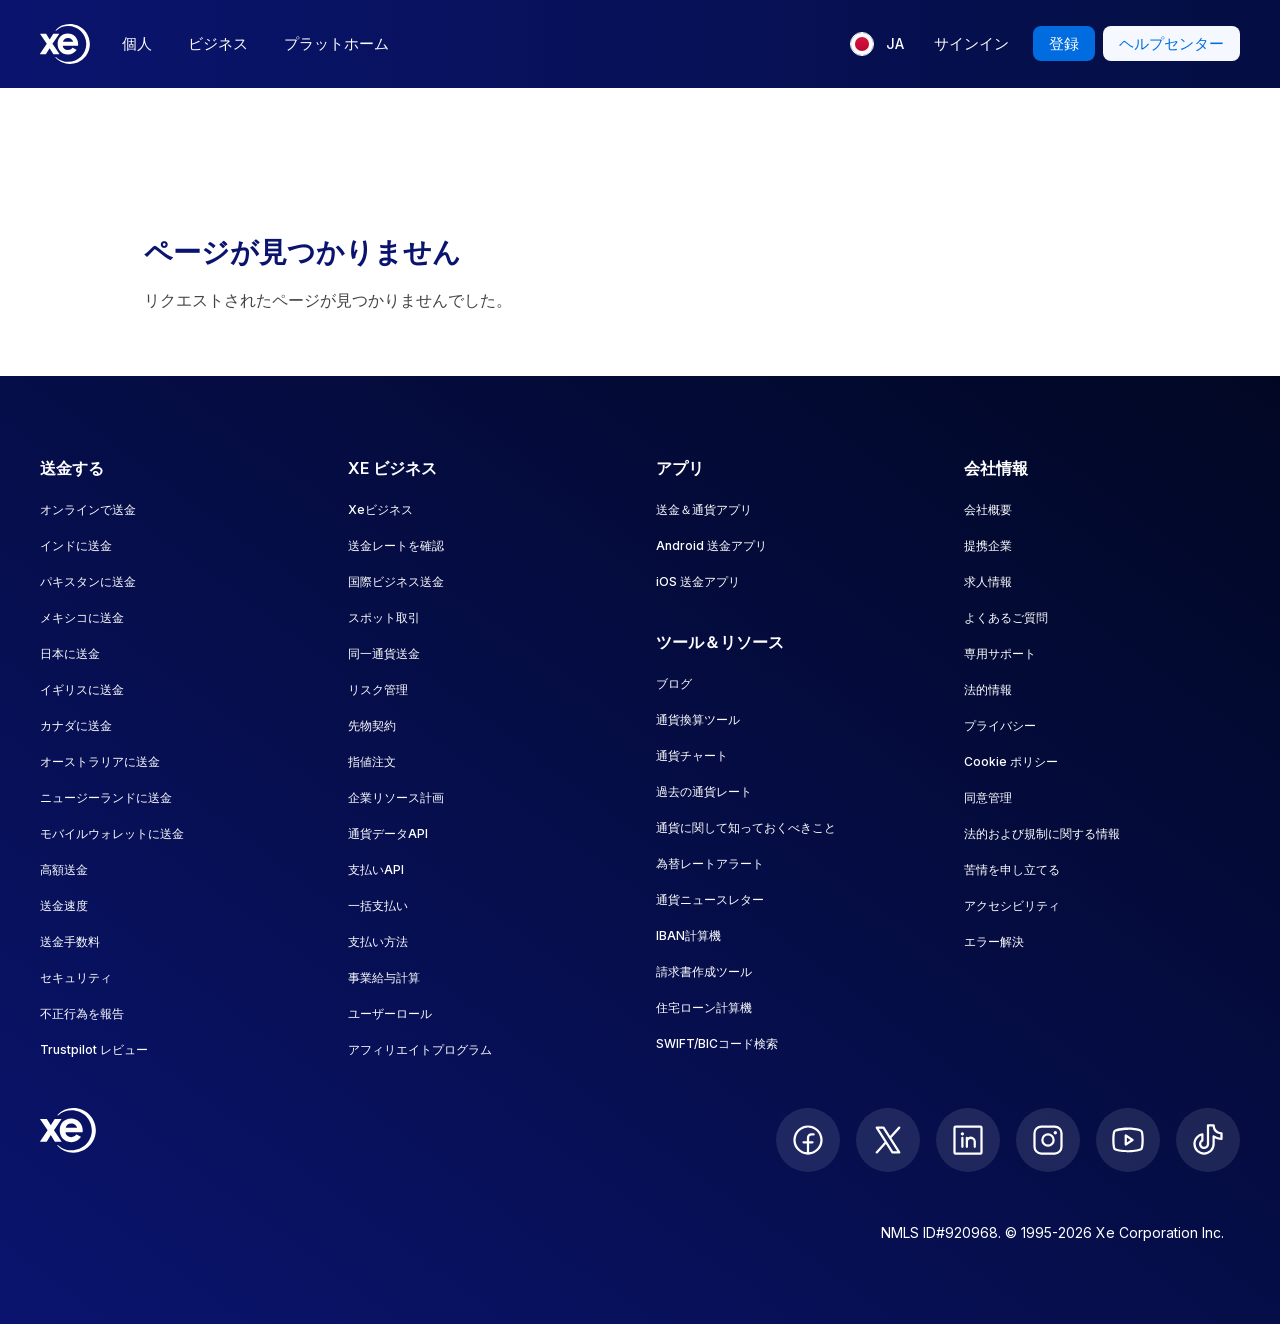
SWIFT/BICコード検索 (717, 1043)
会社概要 (988, 509)
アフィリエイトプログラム (420, 1049)
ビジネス (218, 43)
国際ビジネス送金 (396, 581)
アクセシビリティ (1012, 905)
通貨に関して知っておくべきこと (746, 827)
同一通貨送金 (384, 653)
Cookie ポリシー (1011, 761)
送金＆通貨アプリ (704, 509)
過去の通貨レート (704, 791)
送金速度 (64, 905)
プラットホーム (336, 43)
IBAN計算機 (688, 935)
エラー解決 (994, 941)
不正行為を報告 (82, 1013)
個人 (137, 43)
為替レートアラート (710, 863)
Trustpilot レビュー (94, 1049)
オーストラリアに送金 (100, 761)
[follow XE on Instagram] (1048, 1140)
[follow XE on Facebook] (808, 1140)
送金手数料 (70, 941)
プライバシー (1000, 725)
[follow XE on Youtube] (1128, 1140)
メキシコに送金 (82, 617)
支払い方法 (378, 941)
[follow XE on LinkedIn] (968, 1140)
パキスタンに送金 (88, 581)
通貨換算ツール (698, 719)
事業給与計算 (384, 977)
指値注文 (372, 761)
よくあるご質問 (1006, 617)
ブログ (674, 683)
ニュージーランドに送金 (106, 797)
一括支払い (378, 905)
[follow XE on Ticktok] (1208, 1140)
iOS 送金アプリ (698, 581)
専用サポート (1000, 653)
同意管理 (988, 797)
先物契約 (372, 725)
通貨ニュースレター (710, 899)
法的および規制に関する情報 (1042, 833)
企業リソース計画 (396, 797)
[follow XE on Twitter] (888, 1140)
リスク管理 (378, 689)
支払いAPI (376, 869)
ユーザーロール (390, 1013)
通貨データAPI (388, 833)
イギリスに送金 (82, 689)
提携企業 (988, 545)
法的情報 (988, 689)
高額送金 (64, 869)
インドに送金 (76, 545)
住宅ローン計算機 (704, 1007)
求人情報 (988, 581)
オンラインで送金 (88, 509)
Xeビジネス (380, 509)
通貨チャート (692, 755)
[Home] (65, 44)
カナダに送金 (76, 725)
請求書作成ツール (704, 971)
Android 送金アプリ (711, 545)
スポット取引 (384, 617)
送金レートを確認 (396, 545)
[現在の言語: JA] (877, 44)
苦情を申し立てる (1012, 869)
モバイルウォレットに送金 (112, 833)
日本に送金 (70, 653)
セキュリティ (76, 977)
